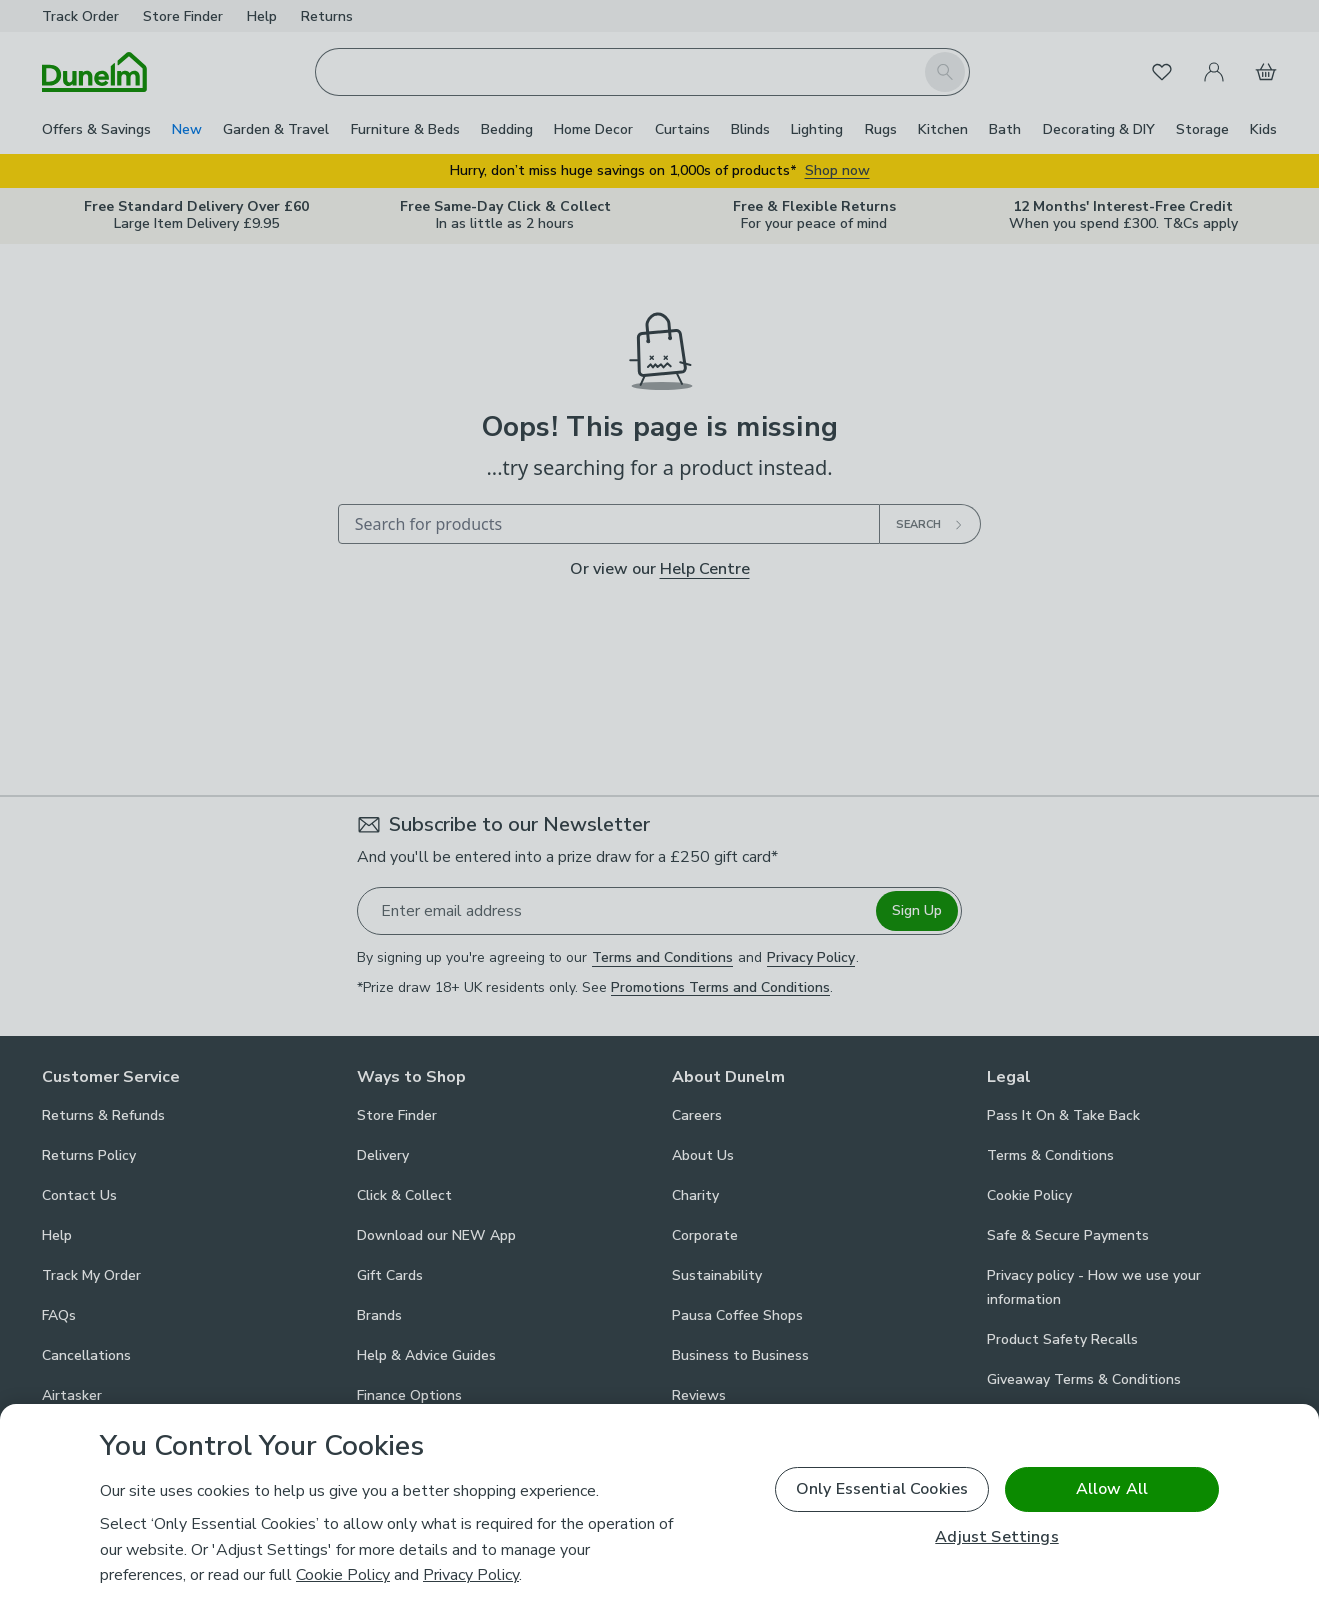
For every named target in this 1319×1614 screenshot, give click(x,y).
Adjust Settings (996, 1537)
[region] (659, 1509)
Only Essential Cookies (882, 1489)
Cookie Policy (343, 1575)
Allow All (1112, 1489)
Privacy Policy (471, 1575)
